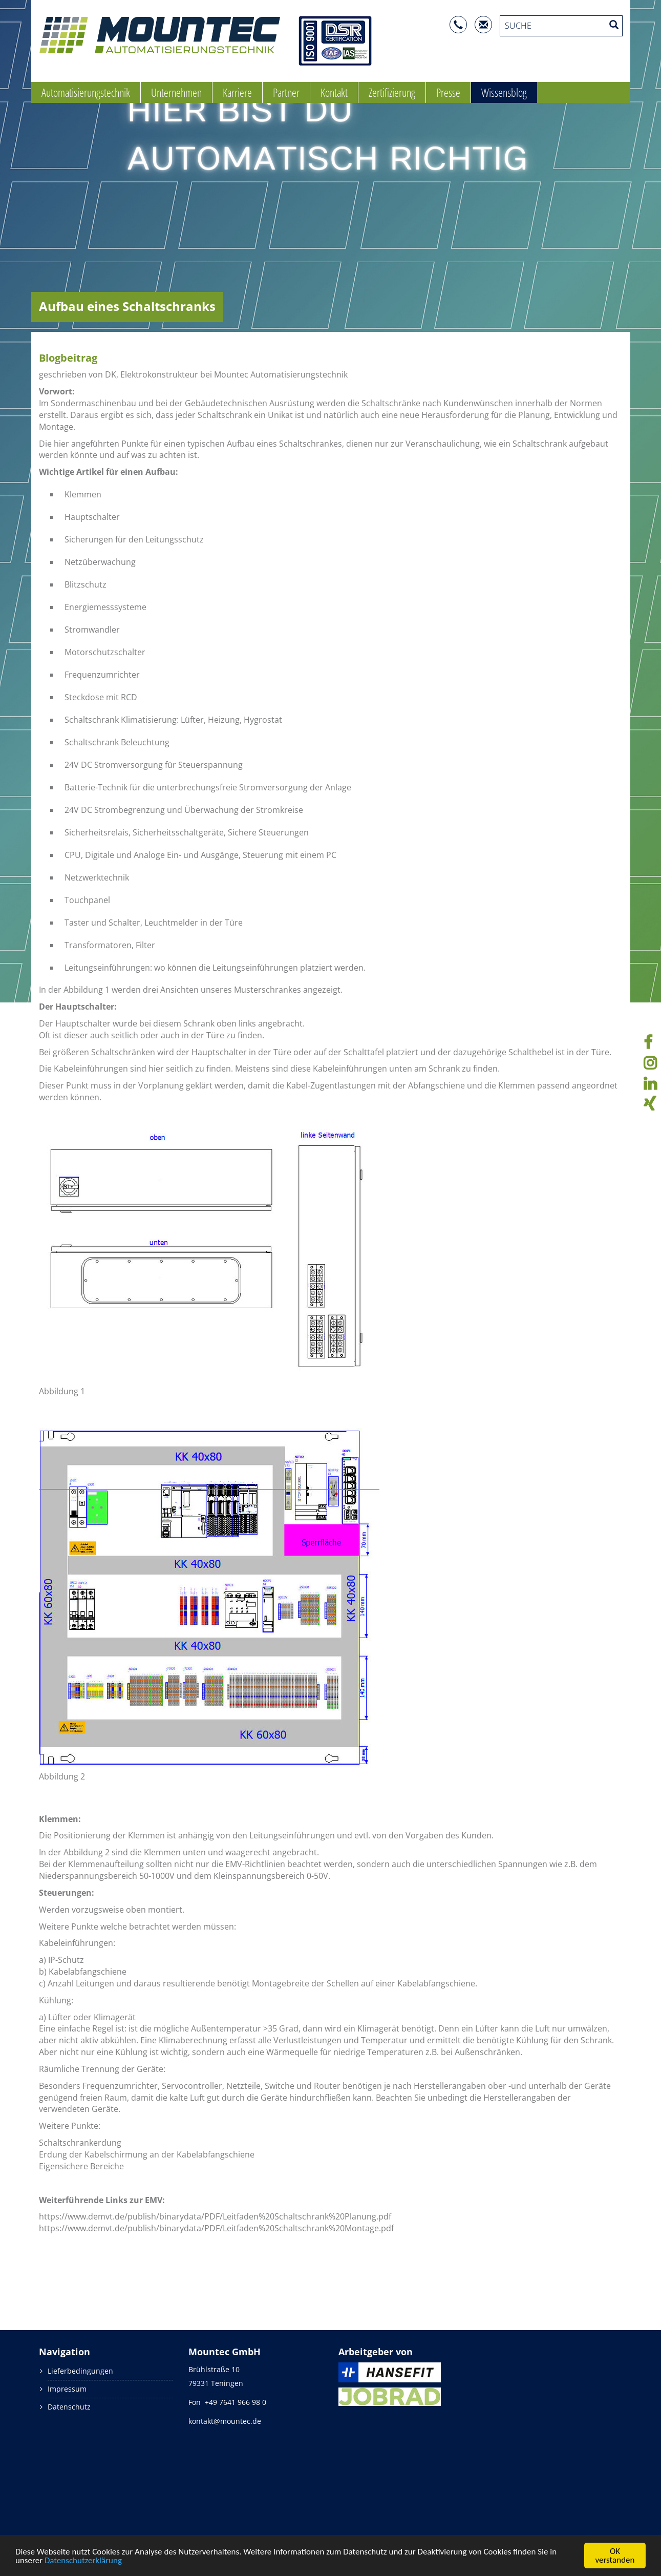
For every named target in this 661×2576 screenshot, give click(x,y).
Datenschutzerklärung (83, 2560)
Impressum (67, 2389)
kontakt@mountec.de (224, 2421)
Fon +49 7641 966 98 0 (227, 2402)
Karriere (237, 92)
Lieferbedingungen (80, 2371)
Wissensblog (504, 92)
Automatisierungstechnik (85, 92)
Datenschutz (69, 2407)
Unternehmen (176, 92)
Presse (448, 92)
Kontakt (334, 92)
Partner (286, 92)
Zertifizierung (392, 92)
